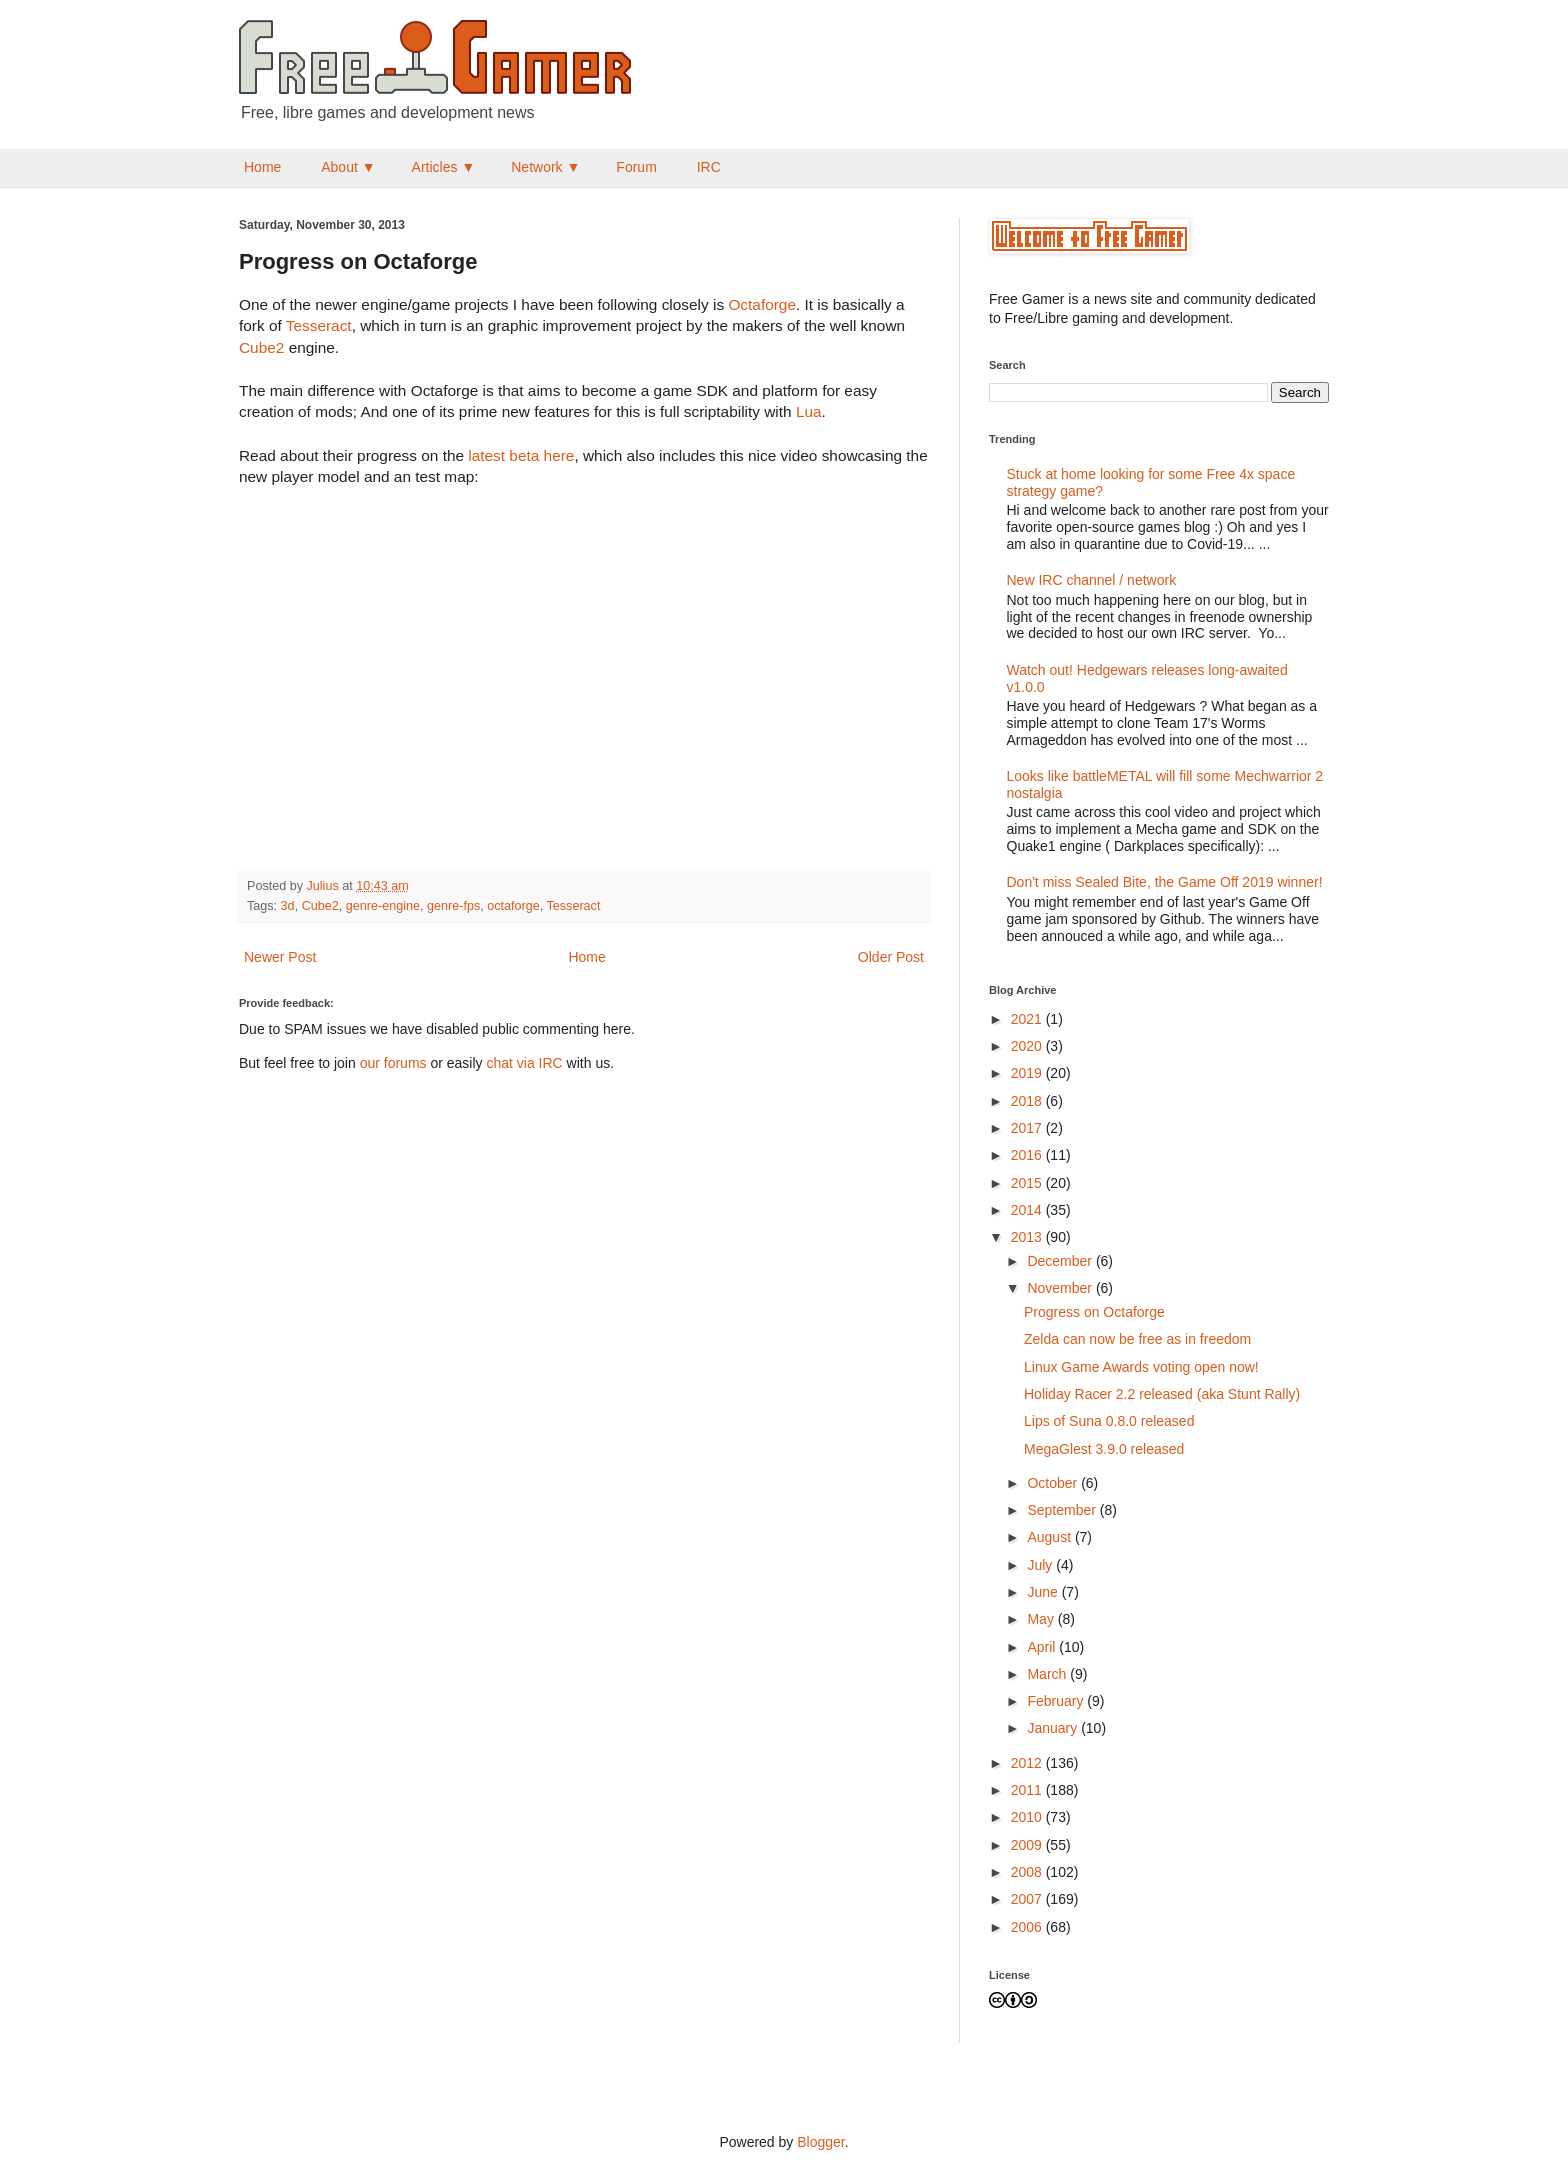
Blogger (820, 2142)
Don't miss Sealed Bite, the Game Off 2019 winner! (1165, 882)
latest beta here (521, 455)
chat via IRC (524, 1063)
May (1042, 1619)
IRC (709, 167)
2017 (1028, 1128)
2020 (1028, 1046)
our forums (393, 1063)
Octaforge (762, 304)
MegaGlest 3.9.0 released (1104, 1449)
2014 (1028, 1210)
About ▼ (348, 167)
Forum (636, 167)
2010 (1028, 1817)
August (1050, 1537)
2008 (1028, 1872)
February (1057, 1701)
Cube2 (261, 347)
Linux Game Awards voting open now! (1141, 1367)
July (1041, 1565)
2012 (1028, 1763)
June (1044, 1592)
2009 (1028, 1845)
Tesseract (319, 325)
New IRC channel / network (1092, 580)
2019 (1028, 1073)
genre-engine (383, 906)
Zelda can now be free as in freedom (1137, 1339)
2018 (1028, 1101)
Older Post (891, 957)
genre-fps (453, 906)
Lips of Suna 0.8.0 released (1109, 1421)
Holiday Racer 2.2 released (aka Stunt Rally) (1162, 1394)
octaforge (513, 906)
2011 (1028, 1790)
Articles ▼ (444, 167)
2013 (1028, 1237)
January (1054, 1728)
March (1048, 1674)
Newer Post (280, 957)
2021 (1028, 1019)
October (1054, 1483)
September (1063, 1510)
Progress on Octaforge (1094, 1312)
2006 (1028, 1927)
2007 (1028, 1899)
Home (262, 167)
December (1061, 1261)
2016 (1028, 1155)
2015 (1028, 1183)
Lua (809, 411)
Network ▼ (545, 167)
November (1061, 1288)
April (1043, 1647)
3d (288, 906)
